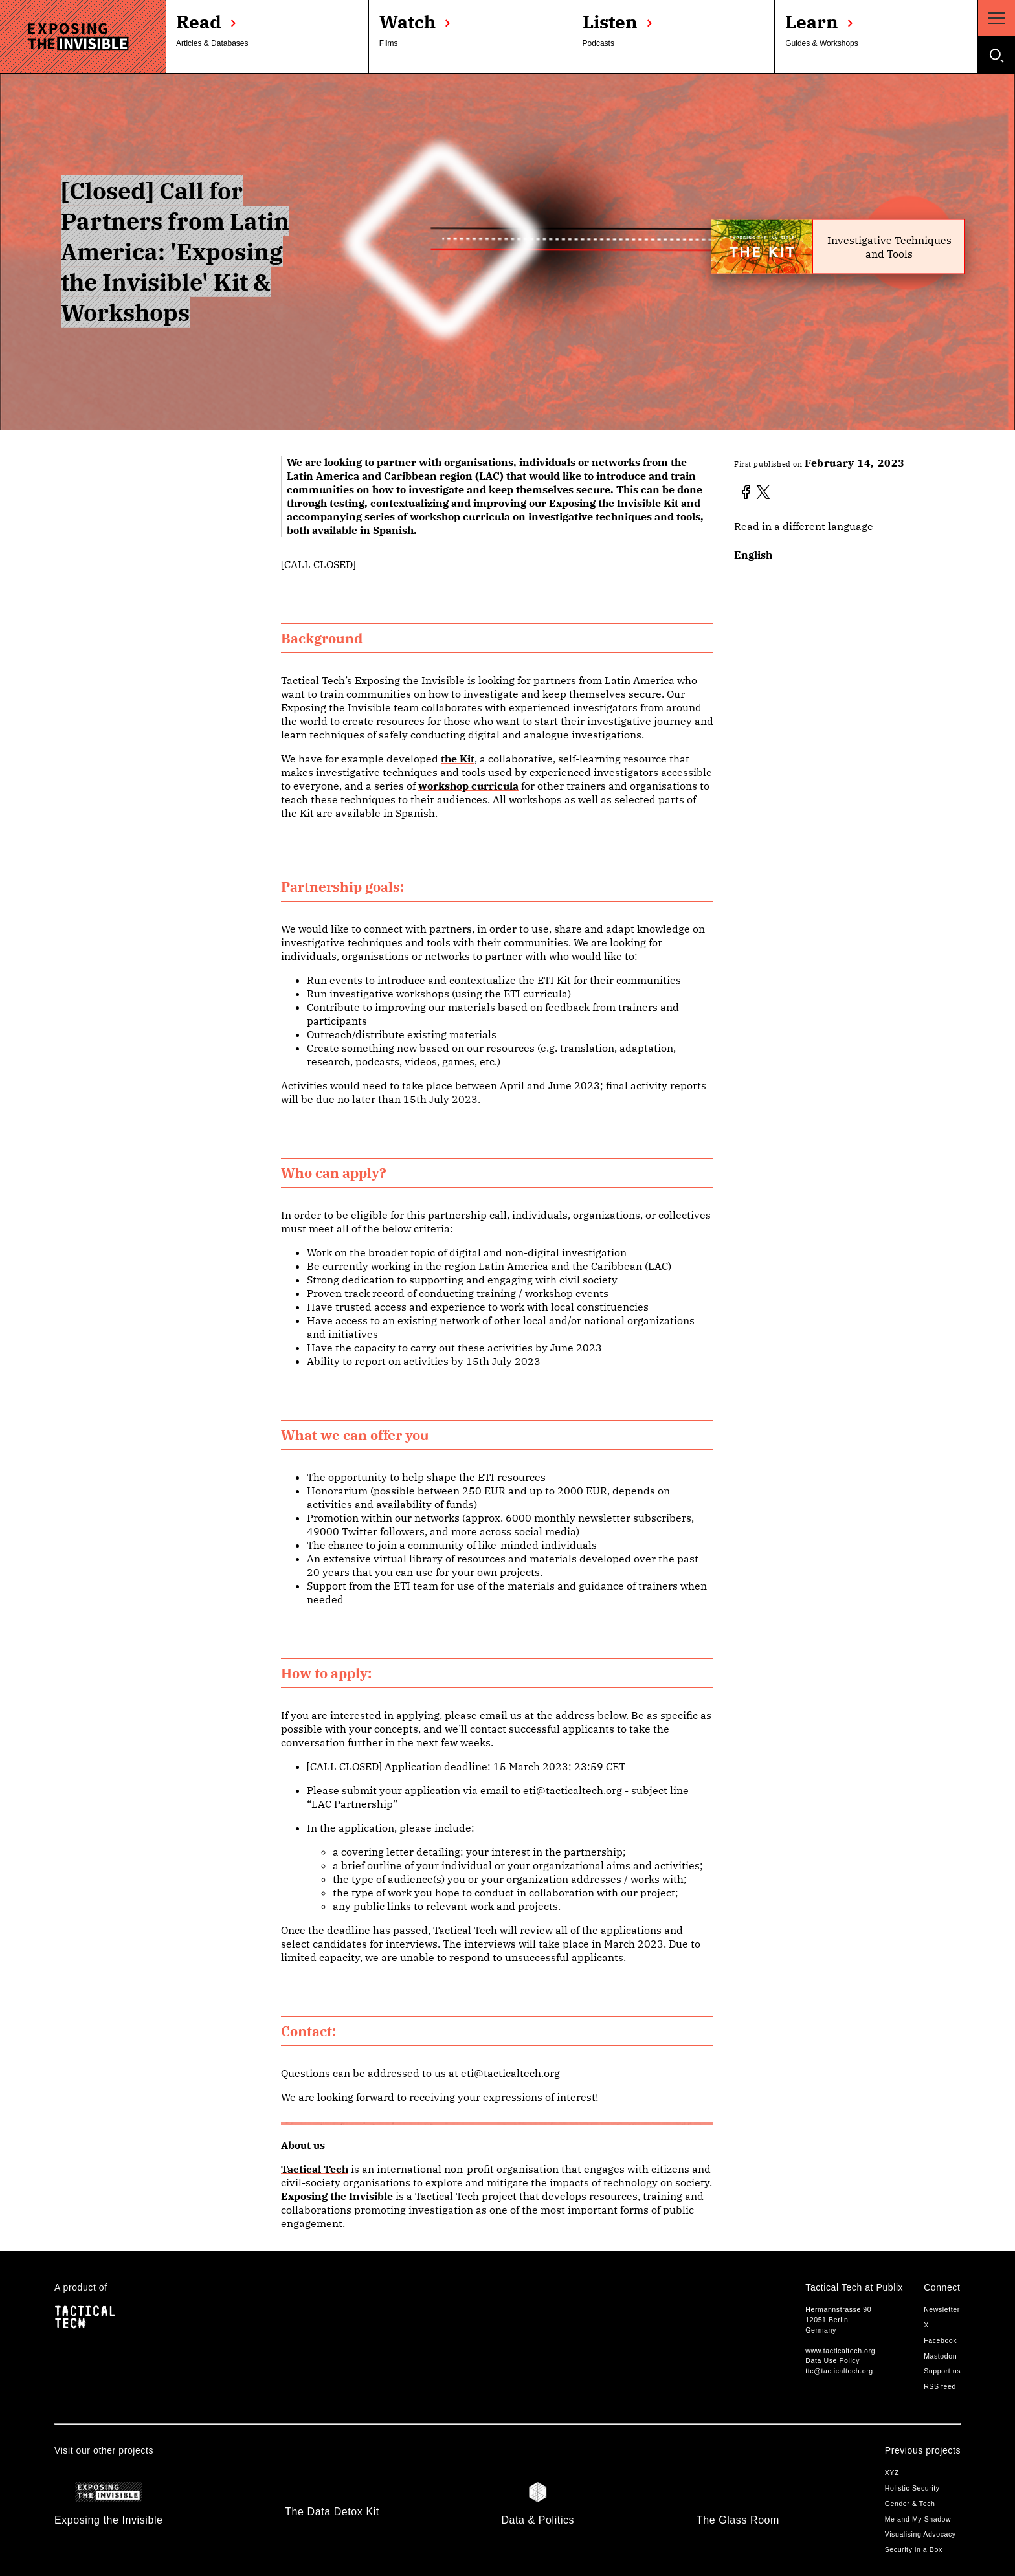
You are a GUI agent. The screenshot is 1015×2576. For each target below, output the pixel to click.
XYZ (892, 2472)
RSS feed (940, 2386)
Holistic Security (912, 2488)
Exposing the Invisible (410, 680)
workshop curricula (468, 785)
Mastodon (940, 2356)
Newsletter (942, 2309)
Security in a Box (913, 2549)
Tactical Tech (314, 2168)
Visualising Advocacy (920, 2534)
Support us (942, 2371)
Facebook (940, 2340)
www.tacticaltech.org (840, 2351)
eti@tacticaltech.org (572, 1790)
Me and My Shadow (918, 2519)
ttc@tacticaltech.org (839, 2371)
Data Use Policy (832, 2360)
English (753, 555)
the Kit (457, 758)
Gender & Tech (910, 2503)
